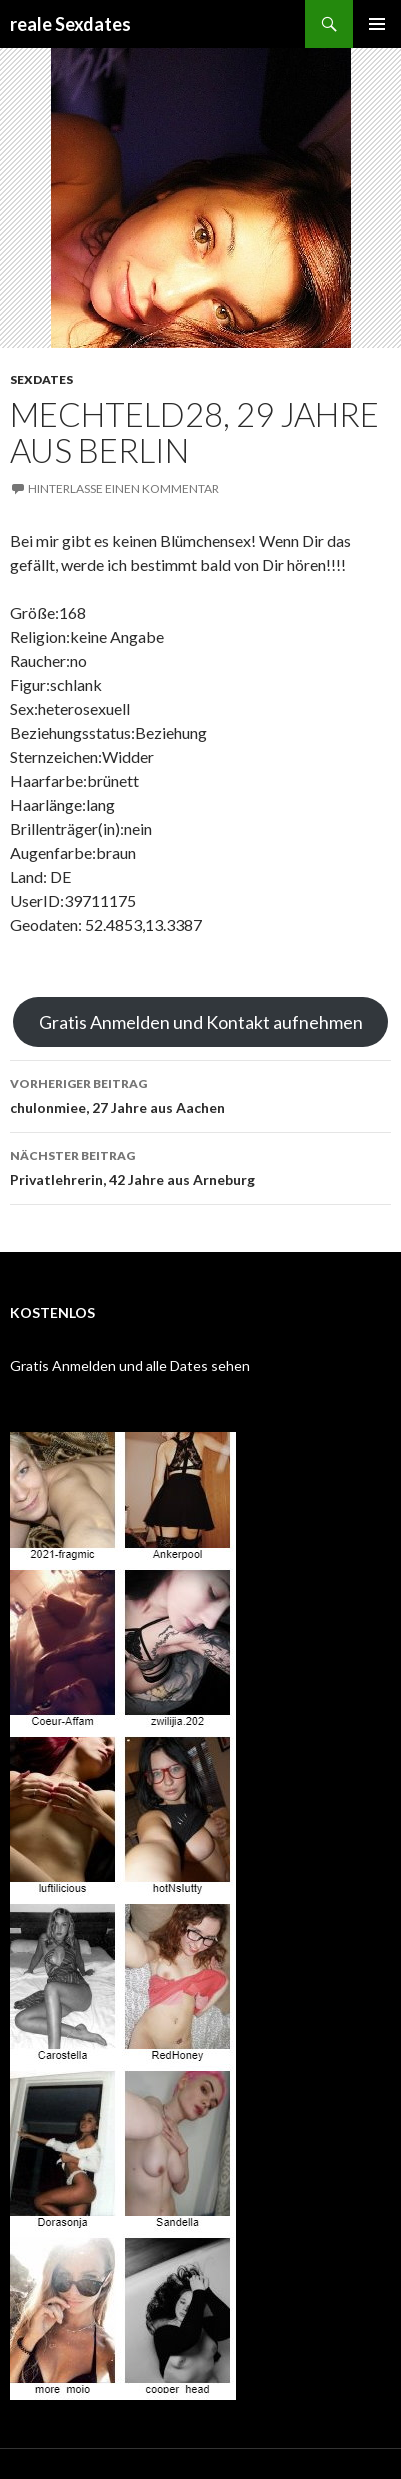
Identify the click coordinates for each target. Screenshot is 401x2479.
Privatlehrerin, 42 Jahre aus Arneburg (200, 1166)
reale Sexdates (70, 24)
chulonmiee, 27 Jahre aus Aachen (200, 1094)
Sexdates (41, 379)
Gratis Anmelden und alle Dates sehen (130, 1365)
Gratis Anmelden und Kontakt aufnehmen (201, 1022)
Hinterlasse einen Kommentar (123, 488)
